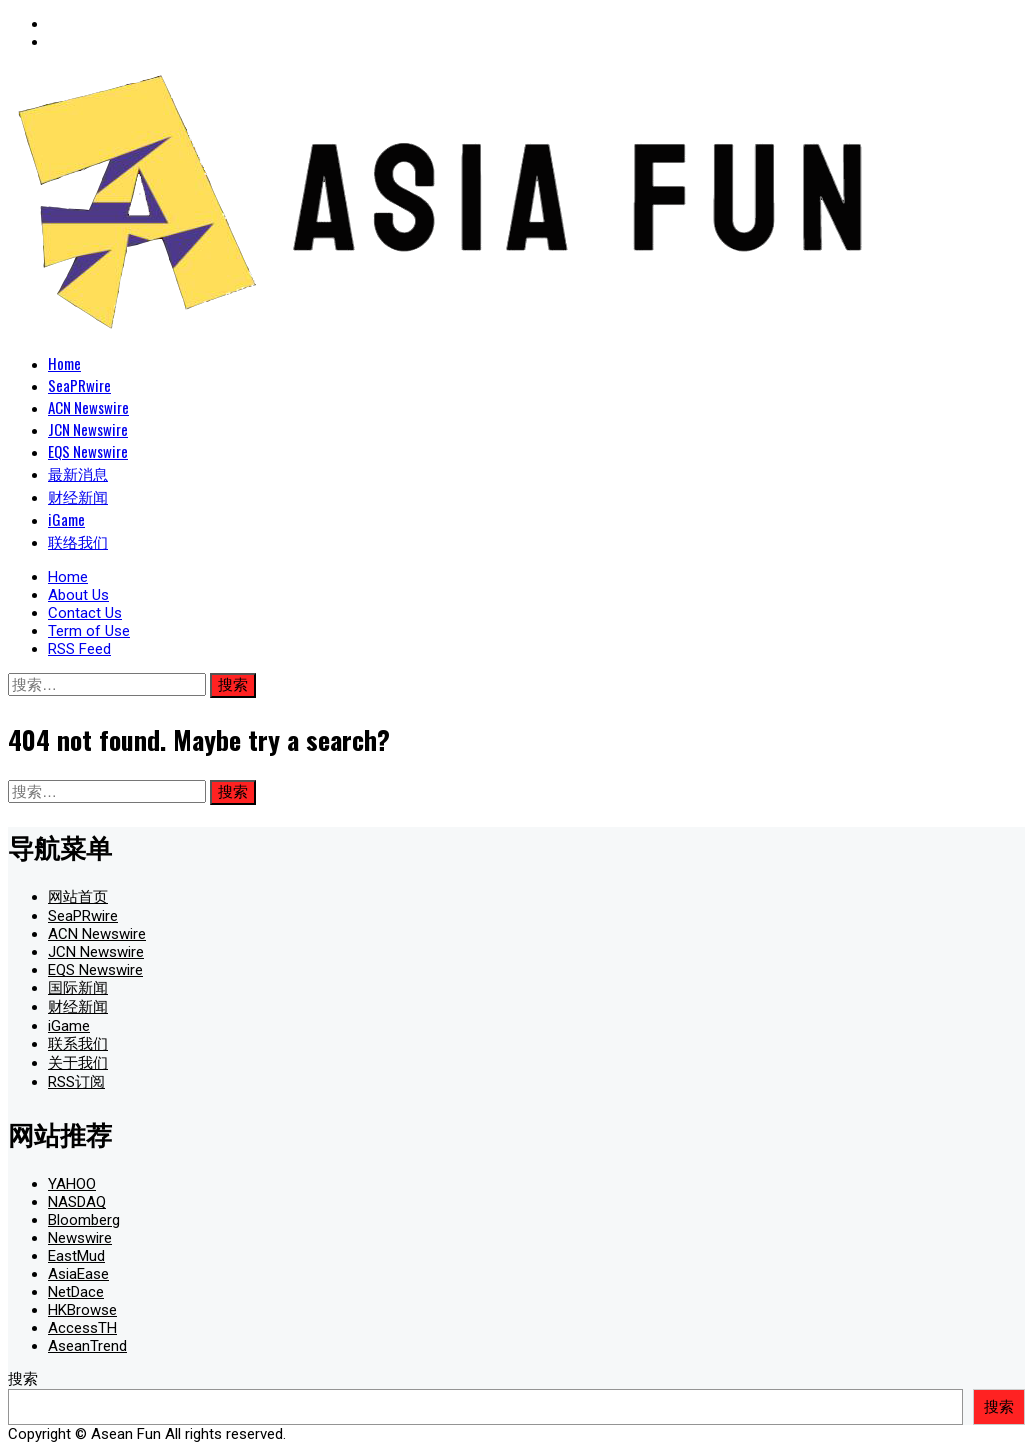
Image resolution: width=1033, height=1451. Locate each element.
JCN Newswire (88, 429)
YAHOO (72, 1184)
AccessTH (82, 1328)
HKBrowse (82, 1310)
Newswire (80, 1238)
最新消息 (78, 473)
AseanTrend (87, 1346)
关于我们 (78, 1063)
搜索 (23, 1379)
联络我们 (78, 541)
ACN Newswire (88, 407)
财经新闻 (78, 496)
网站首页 (78, 897)
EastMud (76, 1256)
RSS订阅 (76, 1082)
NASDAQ (77, 1202)
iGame (66, 519)
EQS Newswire (88, 451)
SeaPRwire (79, 385)
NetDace (76, 1292)
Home (64, 363)
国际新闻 (78, 988)
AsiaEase (78, 1274)
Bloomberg (84, 1220)
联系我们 (78, 1044)
